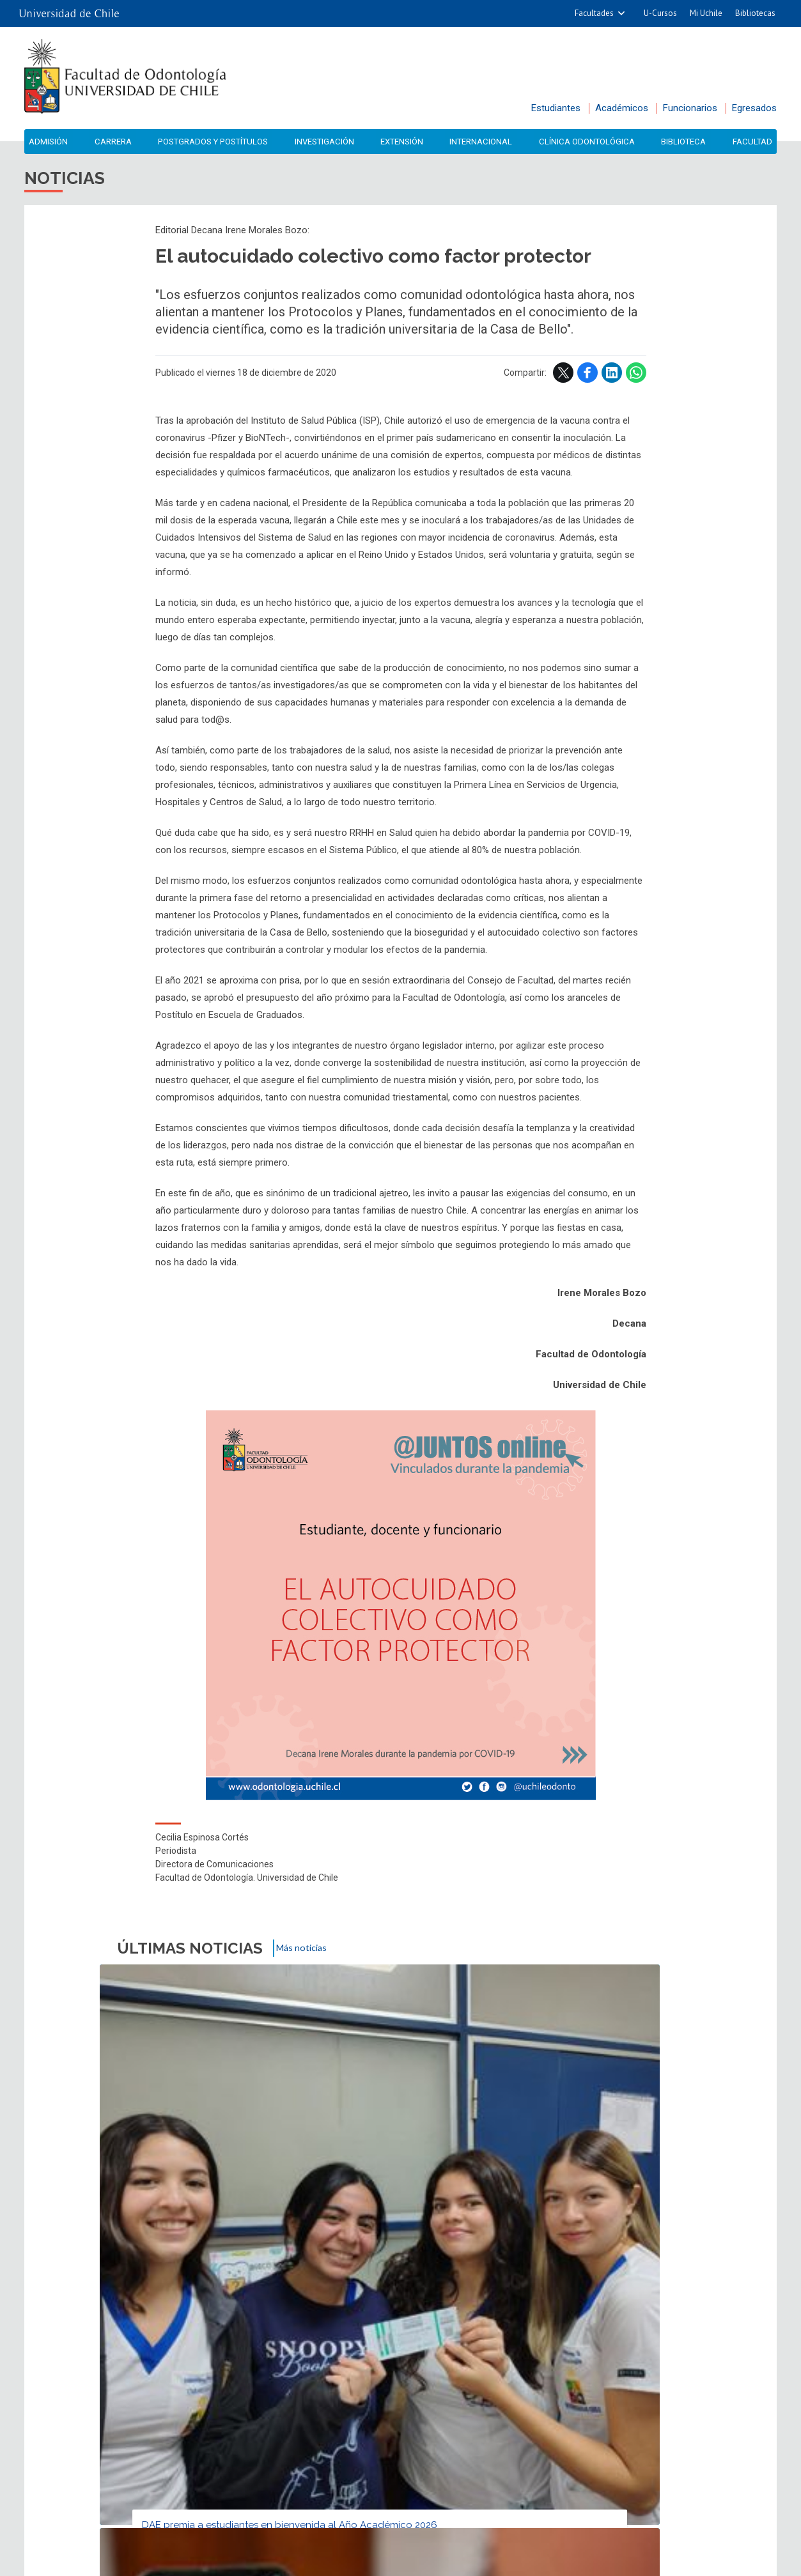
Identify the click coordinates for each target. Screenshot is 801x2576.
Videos (527, 2322)
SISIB (383, 2561)
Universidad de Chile (451, 2561)
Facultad (754, 142)
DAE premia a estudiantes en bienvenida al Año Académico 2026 (202, 2160)
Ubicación (344, 2356)
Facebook (587, 375)
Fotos (397, 2322)
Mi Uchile (706, 13)
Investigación (328, 142)
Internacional (484, 142)
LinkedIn (612, 376)
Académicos (621, 108)
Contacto (260, 2356)
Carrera (109, 142)
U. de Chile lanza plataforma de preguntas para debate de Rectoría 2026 (399, 2160)
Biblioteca (687, 142)
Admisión (47, 142)
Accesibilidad (544, 2356)
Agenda (265, 2322)
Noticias (124, 2322)
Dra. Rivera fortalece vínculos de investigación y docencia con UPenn (586, 2160)
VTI (405, 2561)
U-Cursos (660, 13)
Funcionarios (690, 108)
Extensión (405, 142)
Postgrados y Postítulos (213, 142)
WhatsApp (636, 375)
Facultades (594, 13)
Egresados (754, 108)
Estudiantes (555, 108)
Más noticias (309, 1951)
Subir (37, 2239)
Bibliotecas (755, 13)
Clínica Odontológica (590, 142)
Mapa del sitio (439, 2356)
